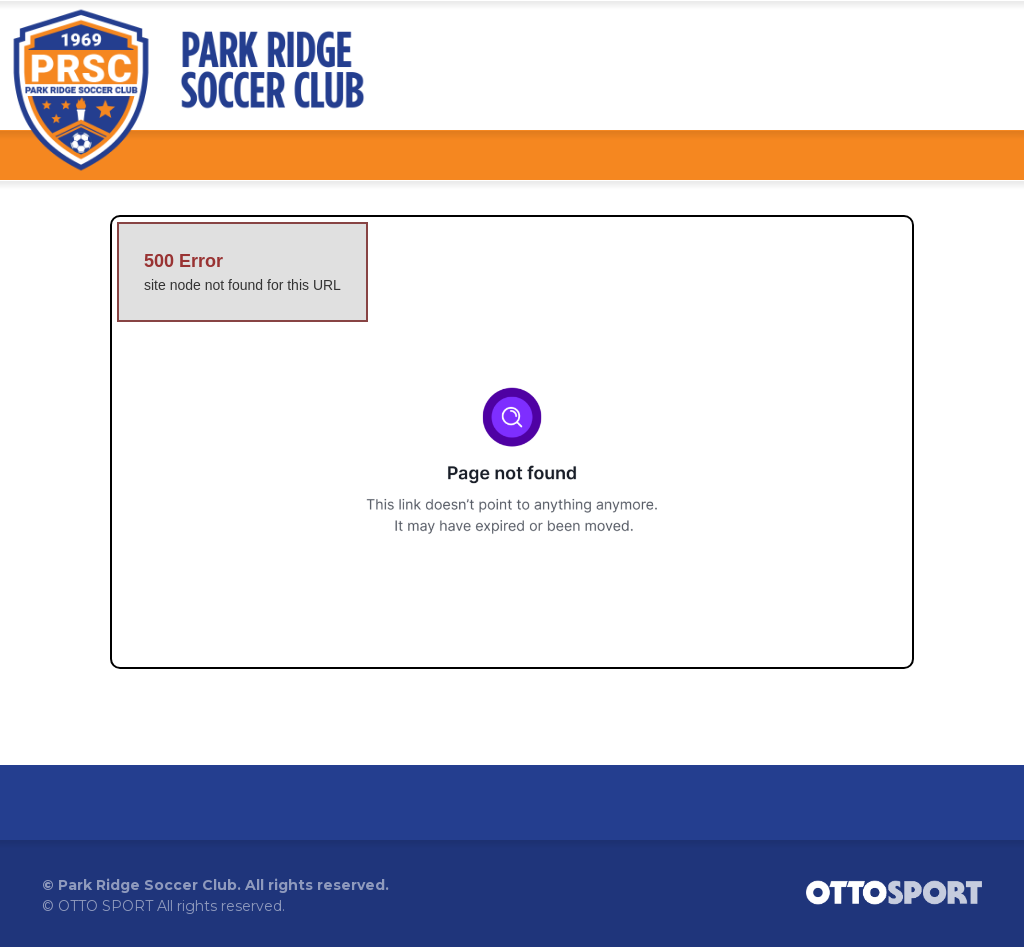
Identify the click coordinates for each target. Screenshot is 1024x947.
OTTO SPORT (105, 906)
